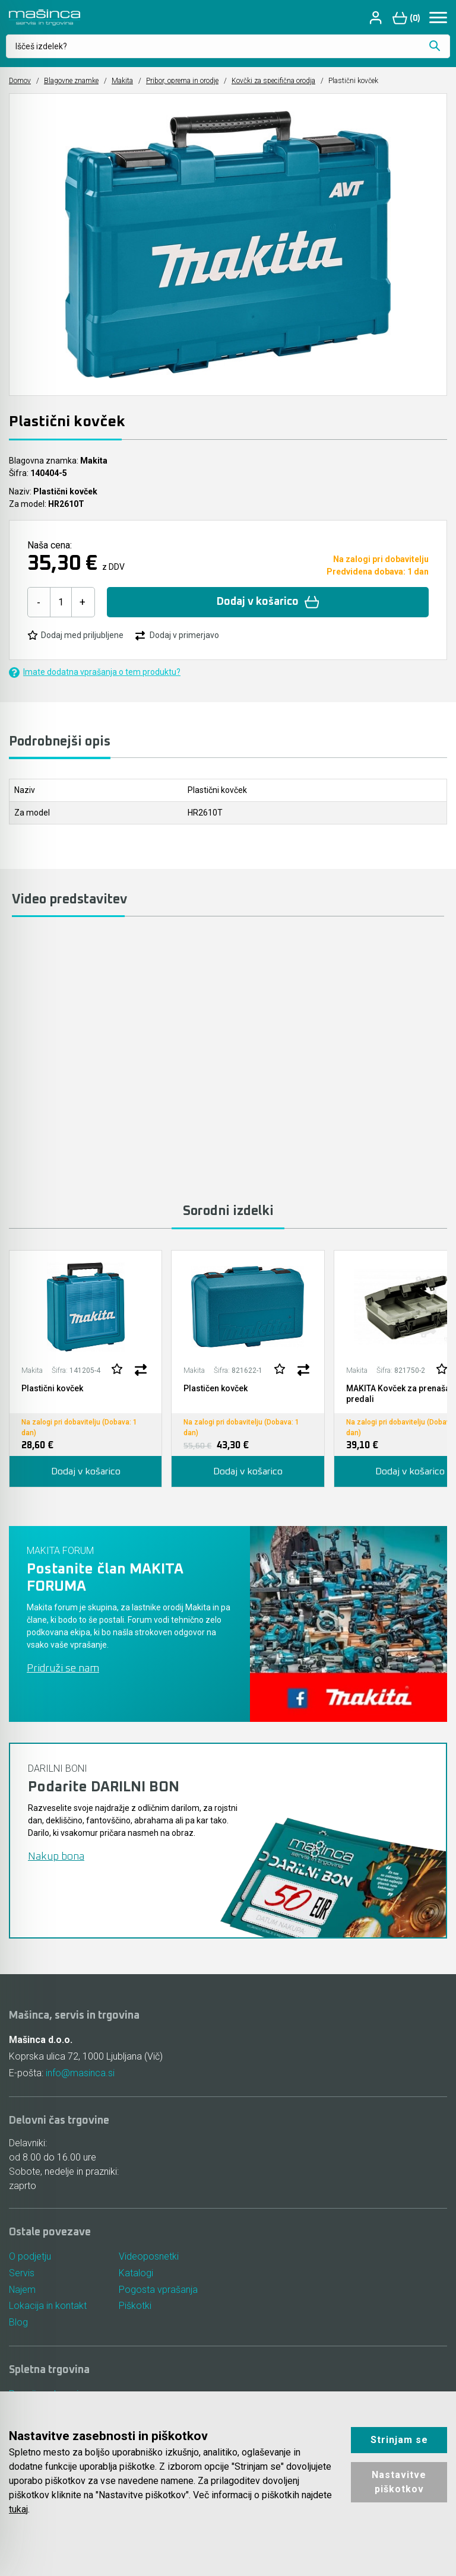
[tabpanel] (85, 1369)
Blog (18, 2322)
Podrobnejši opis (59, 741)
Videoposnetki (149, 2256)
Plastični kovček (52, 1388)
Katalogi (136, 2273)
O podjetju (30, 2256)
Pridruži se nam (63, 1668)
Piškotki (135, 2306)
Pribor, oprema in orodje (182, 81)
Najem (22, 2289)
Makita (122, 81)
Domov (20, 81)
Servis (21, 2273)
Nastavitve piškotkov (399, 2482)
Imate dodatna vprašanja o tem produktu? (94, 672)
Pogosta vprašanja (158, 2289)
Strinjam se (399, 2439)
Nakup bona (56, 1856)
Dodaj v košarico (268, 602)
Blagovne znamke (71, 81)
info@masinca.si (80, 2073)
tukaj (18, 2509)
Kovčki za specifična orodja (273, 81)
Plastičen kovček (215, 1388)
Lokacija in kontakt (48, 2306)
